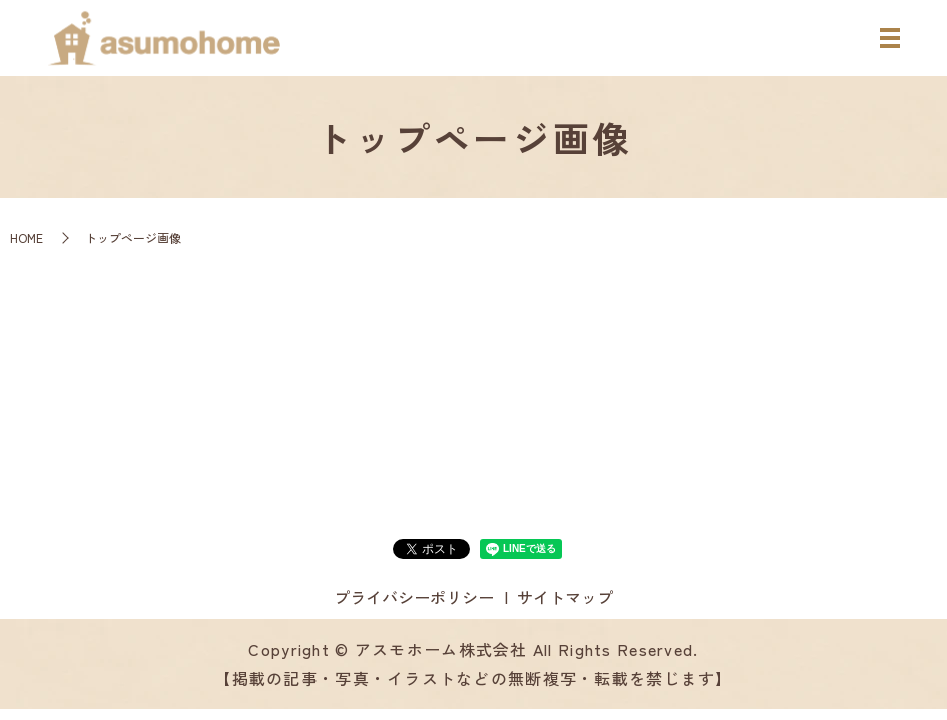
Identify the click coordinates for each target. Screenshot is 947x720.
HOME (26, 237)
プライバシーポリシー (414, 597)
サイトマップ (565, 597)
